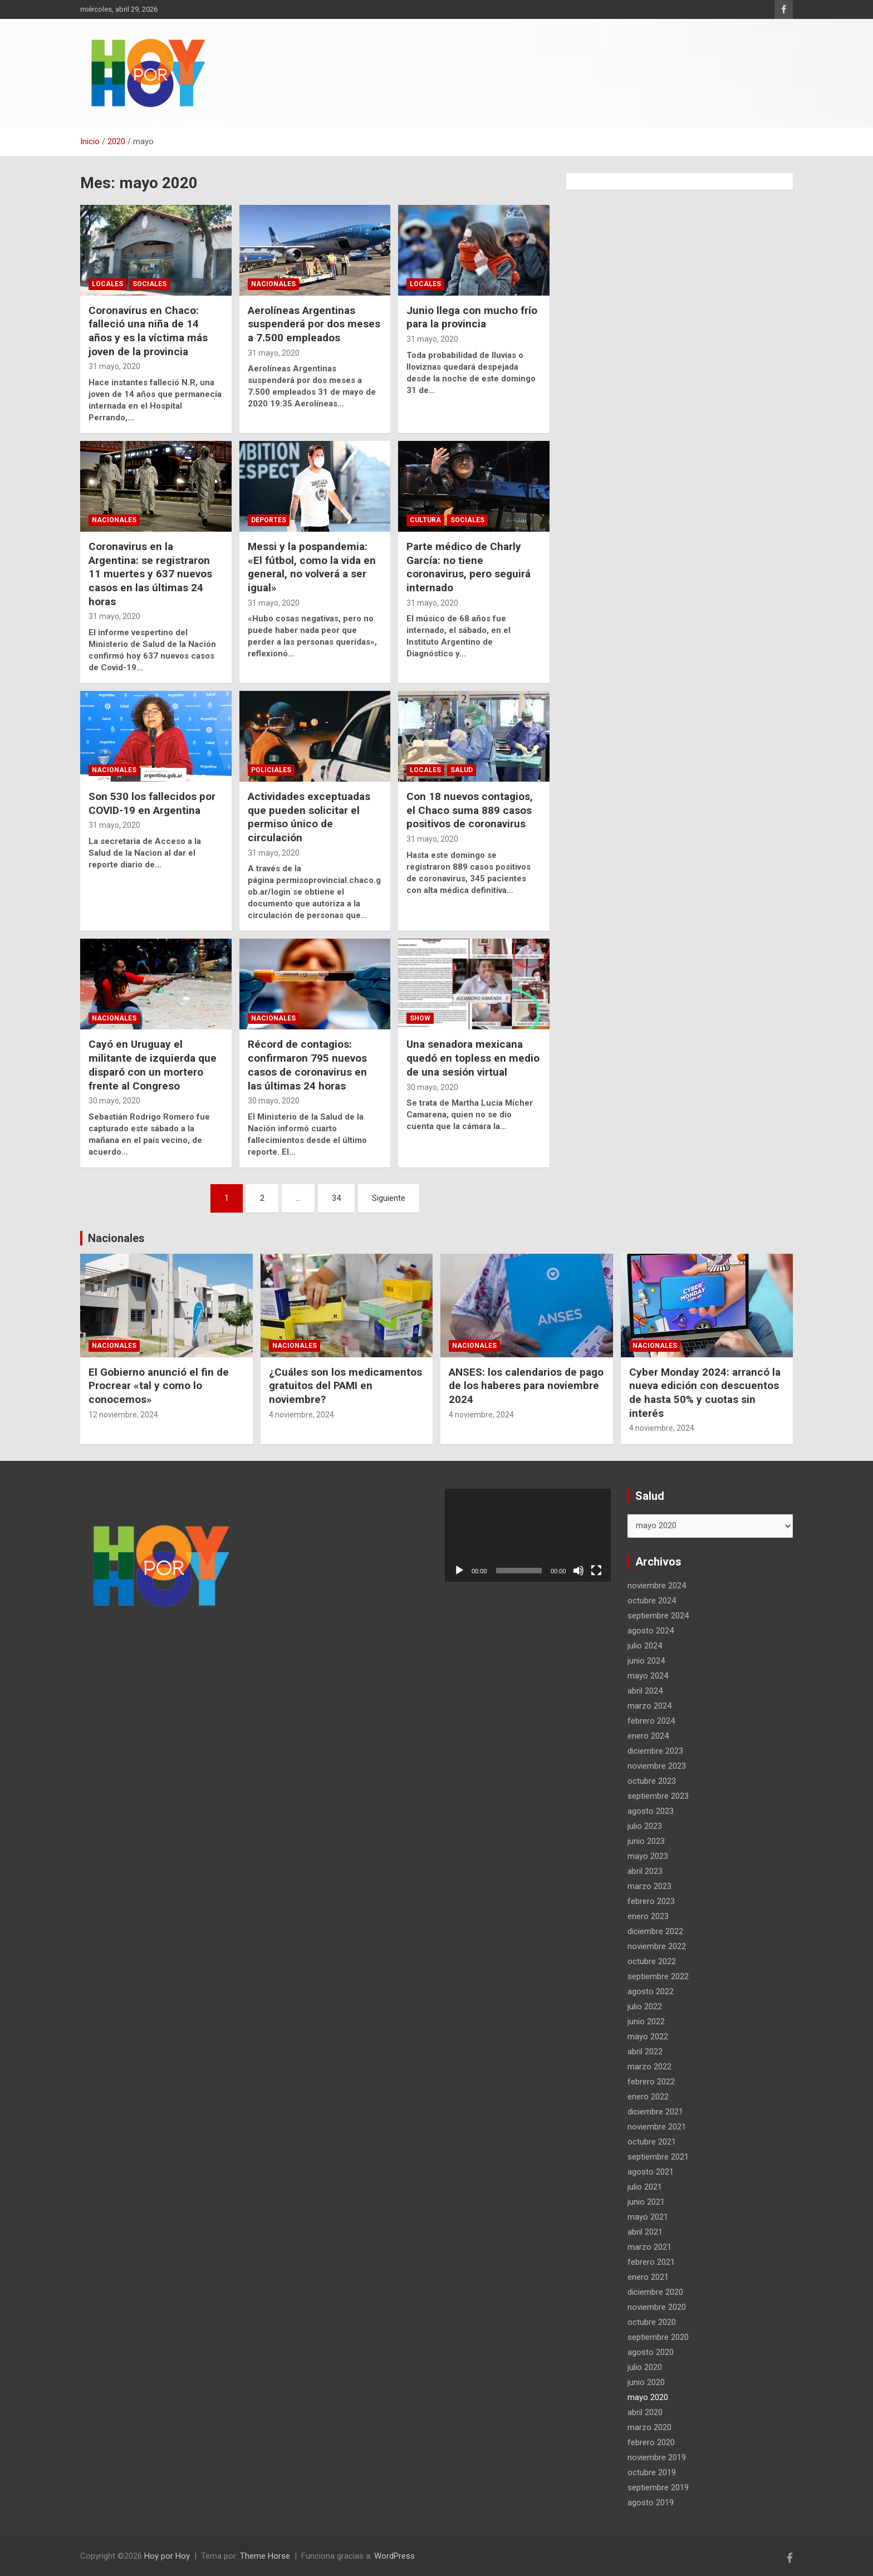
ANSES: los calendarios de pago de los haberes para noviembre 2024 (526, 1386)
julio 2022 (644, 2006)
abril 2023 (645, 1871)
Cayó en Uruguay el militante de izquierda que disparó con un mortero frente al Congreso (153, 1065)
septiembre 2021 (658, 2157)
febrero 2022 (651, 2082)
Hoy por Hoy (167, 2556)
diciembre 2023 (655, 1751)
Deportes (268, 520)
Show (420, 1018)
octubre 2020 (651, 2322)
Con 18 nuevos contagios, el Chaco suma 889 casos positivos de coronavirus (469, 810)
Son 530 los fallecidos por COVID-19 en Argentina (152, 803)
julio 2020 (644, 2367)
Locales (107, 284)
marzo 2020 (649, 2427)
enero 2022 (648, 2097)
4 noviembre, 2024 (301, 1414)
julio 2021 (644, 2187)
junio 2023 (646, 1841)
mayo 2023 (647, 1856)
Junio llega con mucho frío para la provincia (471, 317)
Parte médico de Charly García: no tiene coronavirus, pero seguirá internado (468, 567)
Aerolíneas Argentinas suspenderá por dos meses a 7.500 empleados (314, 324)
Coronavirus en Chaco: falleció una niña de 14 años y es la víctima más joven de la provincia (148, 331)
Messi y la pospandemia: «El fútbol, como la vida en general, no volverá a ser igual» (312, 567)
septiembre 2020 (658, 2337)
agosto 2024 (650, 1631)
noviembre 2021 (656, 2127)
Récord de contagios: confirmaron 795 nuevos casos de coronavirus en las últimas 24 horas (307, 1065)
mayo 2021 (647, 2217)
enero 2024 (648, 1736)
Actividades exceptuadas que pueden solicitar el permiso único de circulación (309, 817)
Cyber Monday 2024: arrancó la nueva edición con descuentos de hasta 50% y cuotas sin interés (705, 1393)
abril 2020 (645, 2412)
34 (336, 1198)
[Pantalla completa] (596, 1570)
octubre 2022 (651, 1961)
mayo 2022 (647, 2037)
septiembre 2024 (658, 1616)
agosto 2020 (650, 2352)
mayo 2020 (647, 2397)
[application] (528, 1535)
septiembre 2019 (658, 2487)
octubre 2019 (651, 2472)
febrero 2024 (651, 1721)
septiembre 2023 (658, 1796)
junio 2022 (646, 2021)
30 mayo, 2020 (114, 1100)
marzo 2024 (649, 1706)
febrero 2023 (651, 1901)
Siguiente (388, 1198)
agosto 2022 (650, 1991)
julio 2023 (644, 1826)
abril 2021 (645, 2232)
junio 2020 (646, 2382)
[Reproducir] (459, 1570)
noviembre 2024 (656, 1586)
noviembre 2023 (656, 1766)
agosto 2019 (650, 2503)
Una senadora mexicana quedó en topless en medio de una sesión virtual (473, 1058)
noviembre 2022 (656, 1946)
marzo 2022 (649, 2067)
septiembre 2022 (658, 1976)
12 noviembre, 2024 (123, 1414)
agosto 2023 (650, 1811)
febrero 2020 (651, 2442)
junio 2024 (646, 1661)
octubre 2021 (651, 2142)
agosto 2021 (650, 2172)
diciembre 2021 (655, 2112)
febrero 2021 (651, 2262)
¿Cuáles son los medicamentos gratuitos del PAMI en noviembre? (345, 1386)
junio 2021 (646, 2202)
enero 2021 (648, 2277)
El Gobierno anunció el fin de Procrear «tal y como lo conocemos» (159, 1386)
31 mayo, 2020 (114, 366)
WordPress (394, 2556)
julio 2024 (644, 1646)
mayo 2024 (647, 1676)
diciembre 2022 (655, 1931)
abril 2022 (645, 2052)
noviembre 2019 (656, 2457)
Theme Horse (265, 2556)
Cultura (425, 520)
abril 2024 (645, 1691)
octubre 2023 (651, 1781)
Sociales (149, 284)
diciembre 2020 (655, 2292)
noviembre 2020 (656, 2307)
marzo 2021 (649, 2247)
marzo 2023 (649, 1886)
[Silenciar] (578, 1570)
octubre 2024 (651, 1601)
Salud (461, 770)
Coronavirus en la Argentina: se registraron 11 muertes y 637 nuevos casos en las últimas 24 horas (150, 574)
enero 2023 (648, 1916)
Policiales (271, 770)
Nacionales (273, 284)
